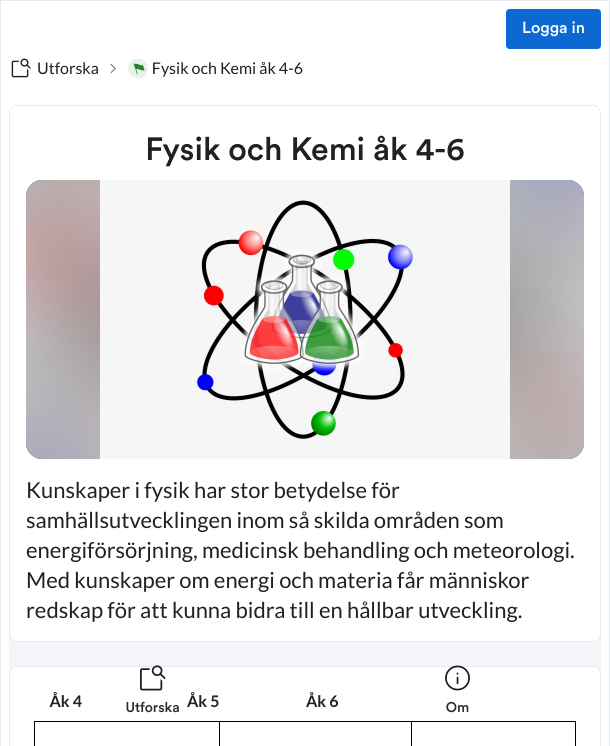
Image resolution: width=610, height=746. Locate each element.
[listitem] (152, 702)
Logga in (553, 29)
